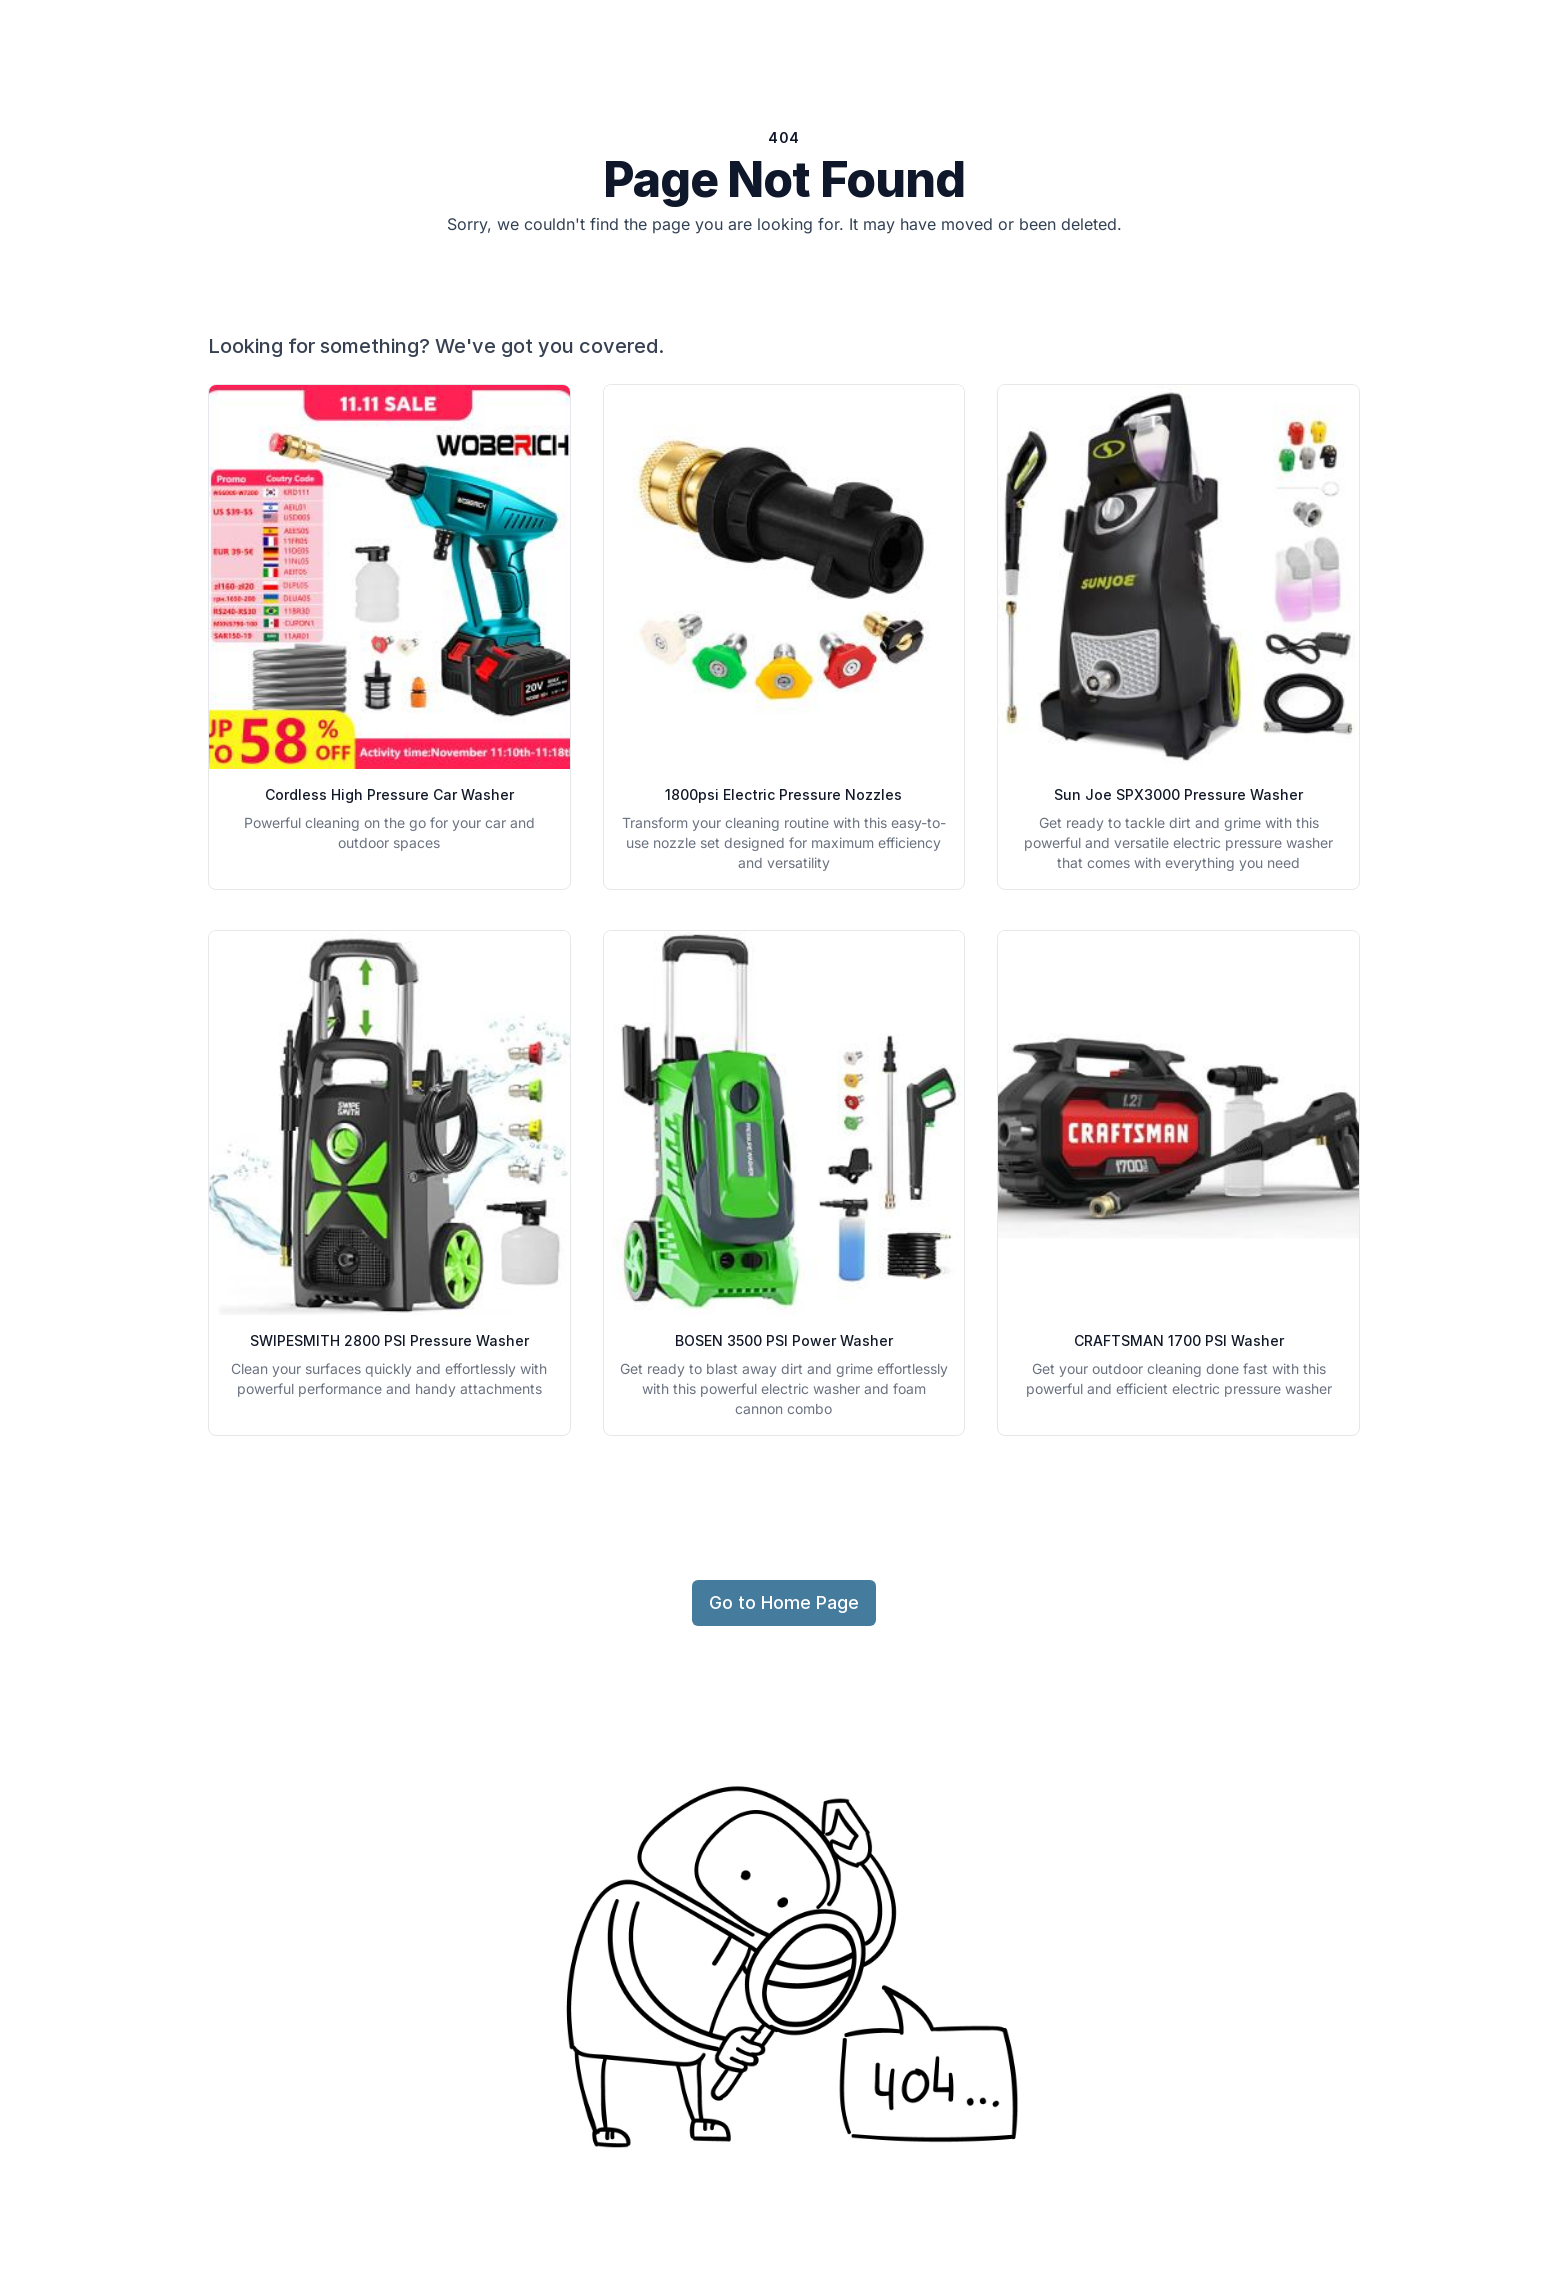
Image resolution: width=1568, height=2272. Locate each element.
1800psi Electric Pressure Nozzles (783, 794)
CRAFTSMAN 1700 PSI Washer (1179, 1340)
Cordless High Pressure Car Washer (389, 794)
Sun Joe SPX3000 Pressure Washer (1178, 794)
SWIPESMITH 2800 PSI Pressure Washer (389, 1340)
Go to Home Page (784, 1602)
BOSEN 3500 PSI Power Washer (784, 1340)
